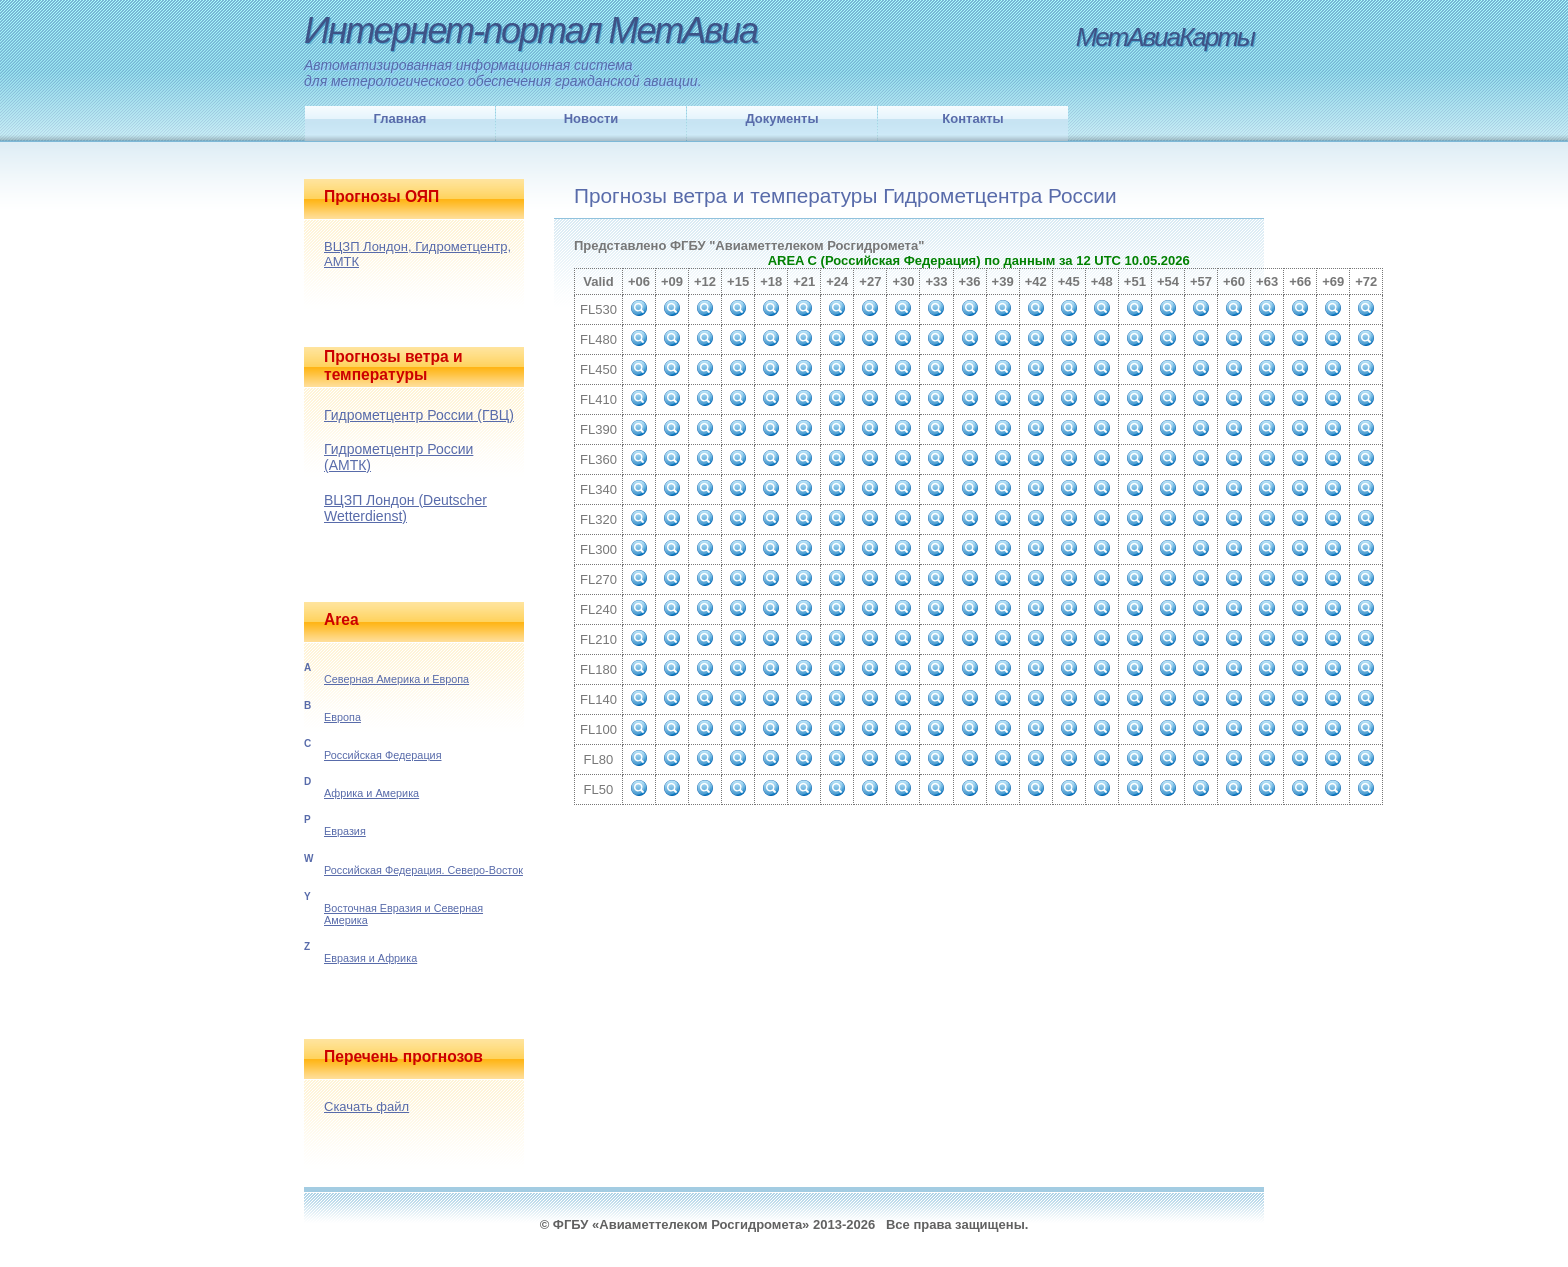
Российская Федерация (383, 755)
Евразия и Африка (370, 958)
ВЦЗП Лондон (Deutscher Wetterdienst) (405, 508)
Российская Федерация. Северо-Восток (423, 870)
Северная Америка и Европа (396, 679)
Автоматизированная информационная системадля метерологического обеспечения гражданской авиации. (503, 73)
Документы (781, 118)
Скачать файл (366, 1106)
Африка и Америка (371, 793)
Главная (400, 118)
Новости (591, 118)
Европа (342, 717)
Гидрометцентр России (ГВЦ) (419, 415)
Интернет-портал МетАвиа (530, 30)
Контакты (972, 118)
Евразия (345, 831)
